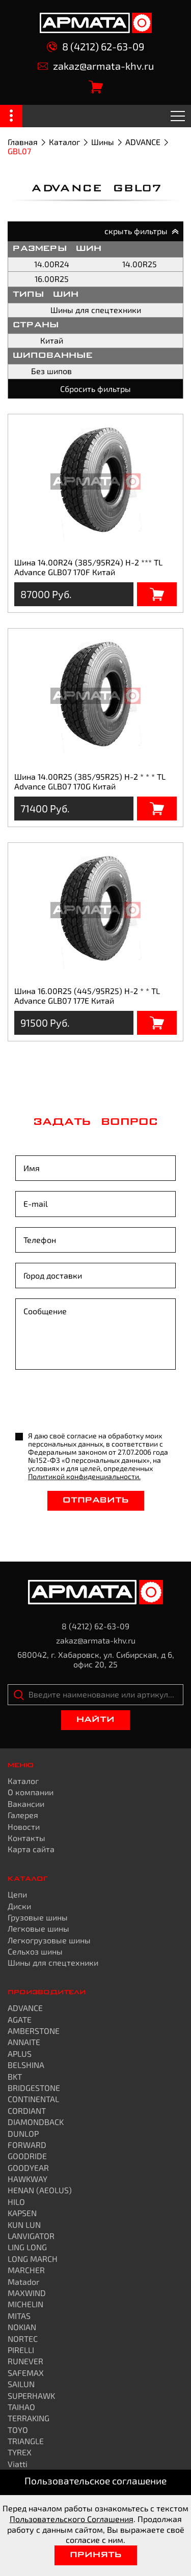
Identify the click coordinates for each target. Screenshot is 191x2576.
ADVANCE (142, 142)
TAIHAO (21, 2407)
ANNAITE (24, 2042)
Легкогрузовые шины (49, 1940)
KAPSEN (22, 2213)
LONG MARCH (33, 2258)
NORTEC (23, 2338)
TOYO (18, 2430)
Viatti (18, 2464)
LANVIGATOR (31, 2236)
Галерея (23, 1815)
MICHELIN (25, 2304)
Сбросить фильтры (95, 388)
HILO (16, 2201)
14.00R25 (139, 264)
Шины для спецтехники (95, 310)
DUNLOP (23, 2133)
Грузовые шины (38, 1917)
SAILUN (21, 2384)
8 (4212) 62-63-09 (95, 46)
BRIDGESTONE (34, 2087)
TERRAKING (28, 2418)
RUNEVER (25, 2361)
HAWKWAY (27, 2179)
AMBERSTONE (34, 2030)
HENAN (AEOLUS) (40, 2190)
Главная (23, 142)
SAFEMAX (26, 2372)
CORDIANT (27, 2110)
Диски (19, 1906)
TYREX (20, 2452)
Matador (23, 2281)
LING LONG (27, 2247)
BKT (15, 2076)
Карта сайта (31, 1849)
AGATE (20, 2019)
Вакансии (26, 1803)
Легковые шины (38, 1928)
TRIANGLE (26, 2441)
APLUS (20, 2053)
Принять (96, 2555)
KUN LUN (24, 2224)
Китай (51, 340)
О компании (30, 1792)
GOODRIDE (27, 2156)
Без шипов (51, 371)
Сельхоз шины (35, 1951)
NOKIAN (22, 2327)
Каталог (64, 142)
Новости (24, 1826)
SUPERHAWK (31, 2395)
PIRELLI (21, 2350)
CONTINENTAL (33, 2099)
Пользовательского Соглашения (71, 2519)
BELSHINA (26, 2065)
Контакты (26, 1838)
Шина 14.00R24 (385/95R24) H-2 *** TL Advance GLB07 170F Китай (88, 566)
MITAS (19, 2315)
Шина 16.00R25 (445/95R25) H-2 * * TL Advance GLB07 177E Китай (87, 995)
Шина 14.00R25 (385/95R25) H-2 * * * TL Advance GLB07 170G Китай (90, 781)
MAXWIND (27, 2293)
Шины (102, 142)
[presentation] (92, 1402)
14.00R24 (51, 264)
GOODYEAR (28, 2167)
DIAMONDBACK (36, 2122)
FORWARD (27, 2144)
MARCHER (26, 2270)
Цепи (17, 1894)
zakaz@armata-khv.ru (96, 66)
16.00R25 (52, 279)
